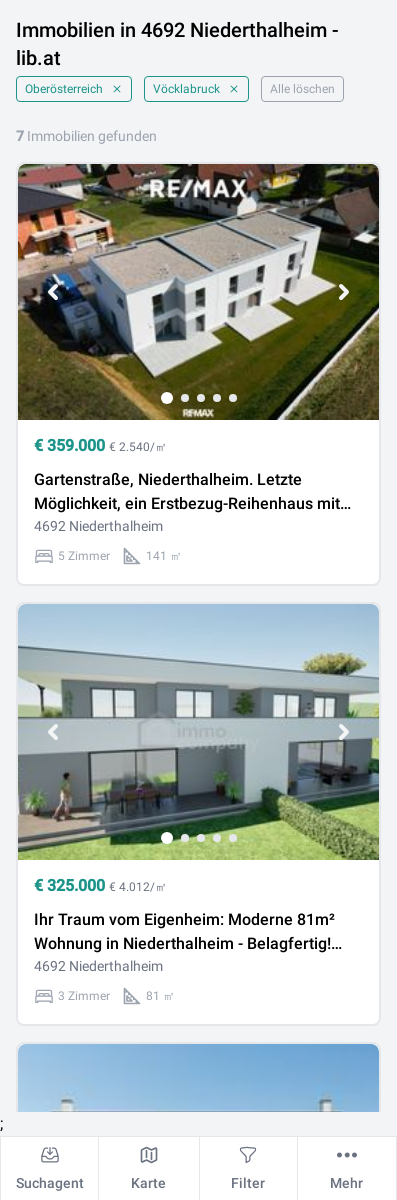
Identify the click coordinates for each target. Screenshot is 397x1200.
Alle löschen (302, 89)
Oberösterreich (74, 89)
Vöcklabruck (196, 89)
